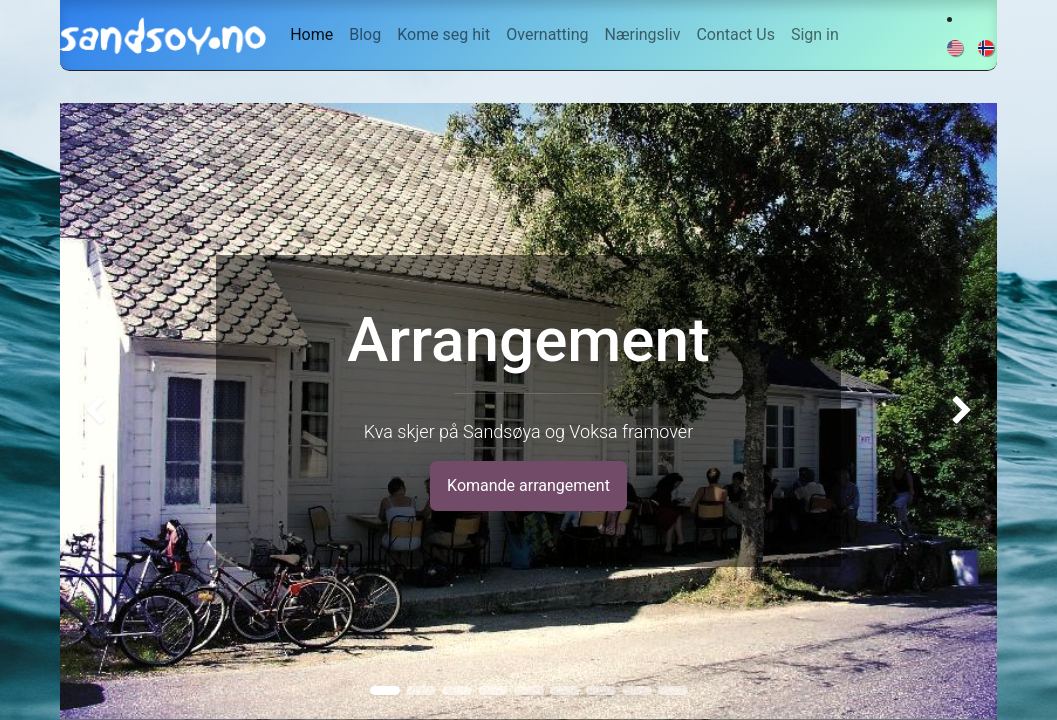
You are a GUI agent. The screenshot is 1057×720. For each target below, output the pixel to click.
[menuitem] (311, 35)
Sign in (815, 34)
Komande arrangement (528, 485)
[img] (97, 411)
